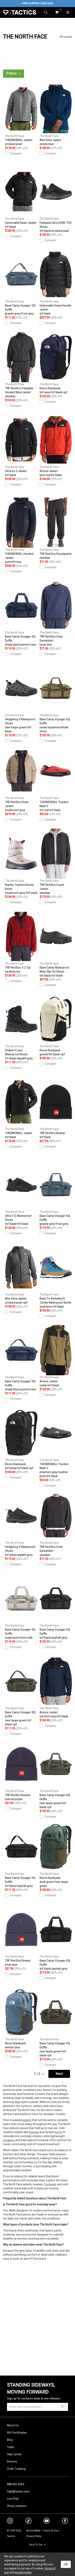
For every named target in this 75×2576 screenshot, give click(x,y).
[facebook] (65, 2521)
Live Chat (13, 2498)
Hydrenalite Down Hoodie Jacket (56, 282)
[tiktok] (28, 2521)
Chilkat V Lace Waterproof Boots (21, 1027)
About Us (13, 2425)
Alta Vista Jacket (56, 115)
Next (59, 2074)
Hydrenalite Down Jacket (21, 198)
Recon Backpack (56, 363)
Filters (13, 73)
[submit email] (63, 2405)
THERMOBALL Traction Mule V (56, 779)
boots (58, 2132)
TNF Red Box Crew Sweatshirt (56, 613)
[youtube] (47, 2521)
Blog (10, 2439)
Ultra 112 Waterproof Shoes (21, 1193)
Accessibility (33, 2530)
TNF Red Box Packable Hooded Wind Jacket (21, 365)
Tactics (19, 12)
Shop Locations (16, 2506)
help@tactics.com (18, 2491)
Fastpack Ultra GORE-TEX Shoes (56, 200)
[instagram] (10, 2521)
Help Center (14, 2454)
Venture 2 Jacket (21, 446)
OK (66, 2564)
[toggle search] (45, 12)
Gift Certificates (17, 2432)
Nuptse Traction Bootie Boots (21, 862)
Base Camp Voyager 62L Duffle (56, 698)
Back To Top (37, 2544)
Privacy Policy (33, 2536)
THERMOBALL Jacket (21, 115)
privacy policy (23, 2572)
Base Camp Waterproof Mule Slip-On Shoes (56, 944)
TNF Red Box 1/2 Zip (21, 942)
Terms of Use (50, 2530)
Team (10, 2447)
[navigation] (37, 2074)
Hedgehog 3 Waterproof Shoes (21, 698)
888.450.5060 (15, 2484)
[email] (37, 2407)
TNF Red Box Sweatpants (56, 529)
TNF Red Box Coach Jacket (56, 862)
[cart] (56, 12)
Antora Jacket (56, 446)
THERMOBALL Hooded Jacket (21, 531)
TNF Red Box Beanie (56, 1108)
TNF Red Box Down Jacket (21, 779)
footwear (50, 2184)
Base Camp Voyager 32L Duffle (21, 282)
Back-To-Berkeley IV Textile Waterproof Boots (56, 1275)
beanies (34, 2132)
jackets (26, 2120)
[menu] (67, 12)
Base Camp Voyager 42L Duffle (21, 613)
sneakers (9, 2140)
